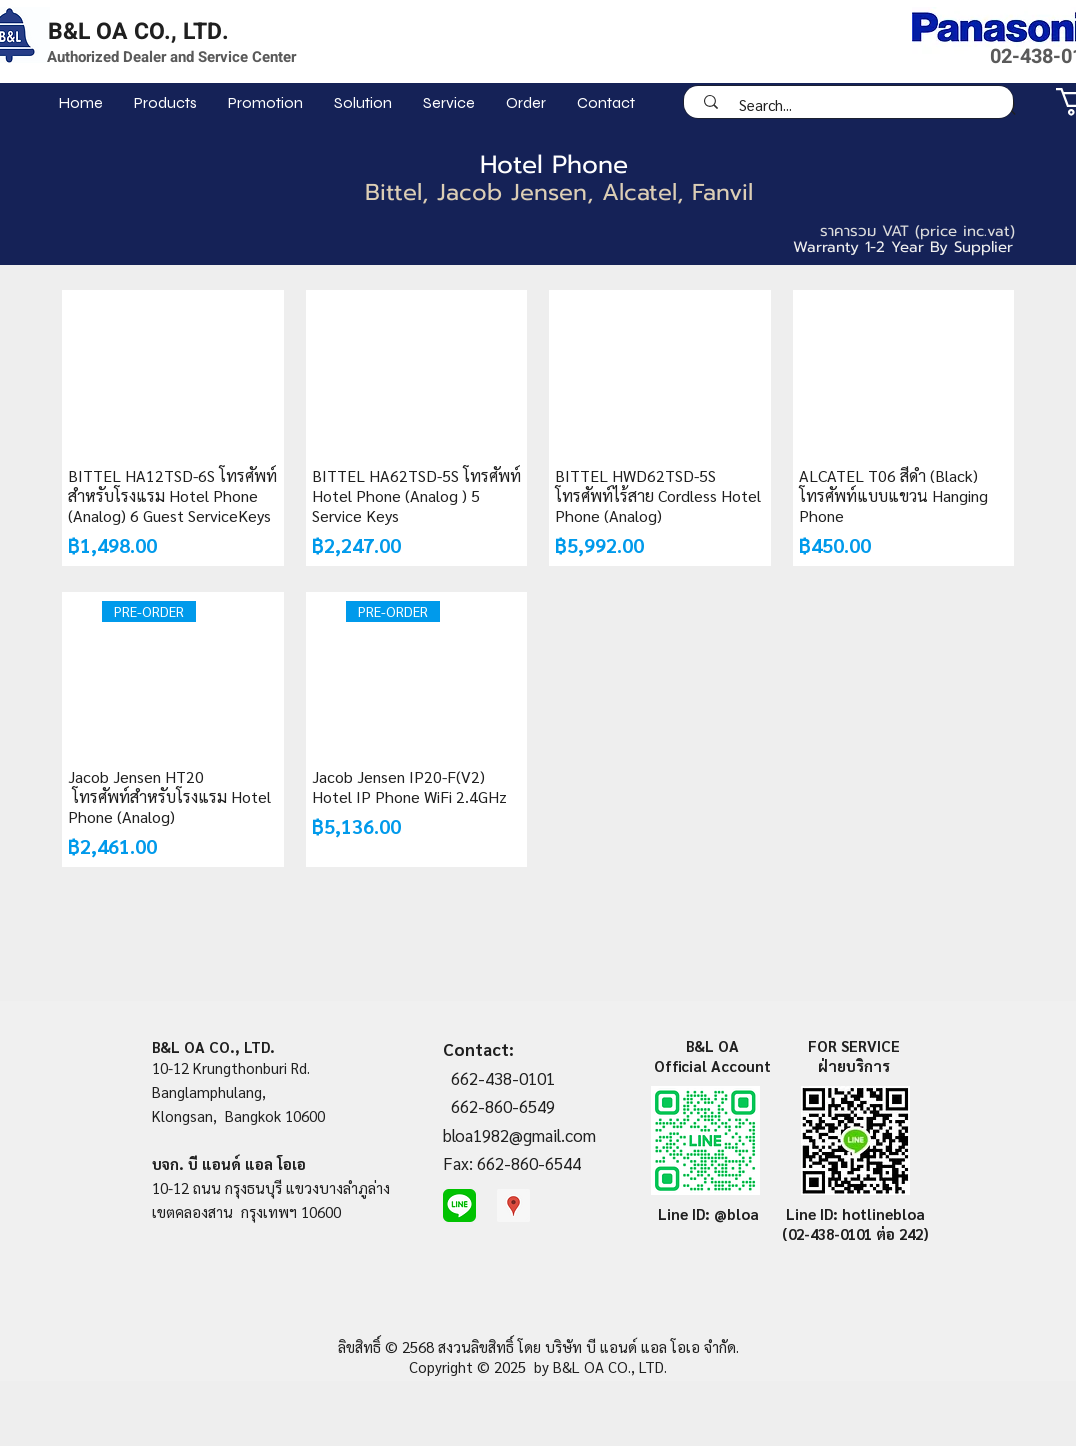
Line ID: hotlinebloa (855, 1213)
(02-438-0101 (829, 1233)
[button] (165, 102)
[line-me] (459, 1205)
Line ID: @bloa (708, 1213)
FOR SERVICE (854, 1045)
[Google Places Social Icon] (513, 1205)
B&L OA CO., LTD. (138, 32)
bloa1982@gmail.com (519, 1135)
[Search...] (855, 104)
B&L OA (712, 1045)
